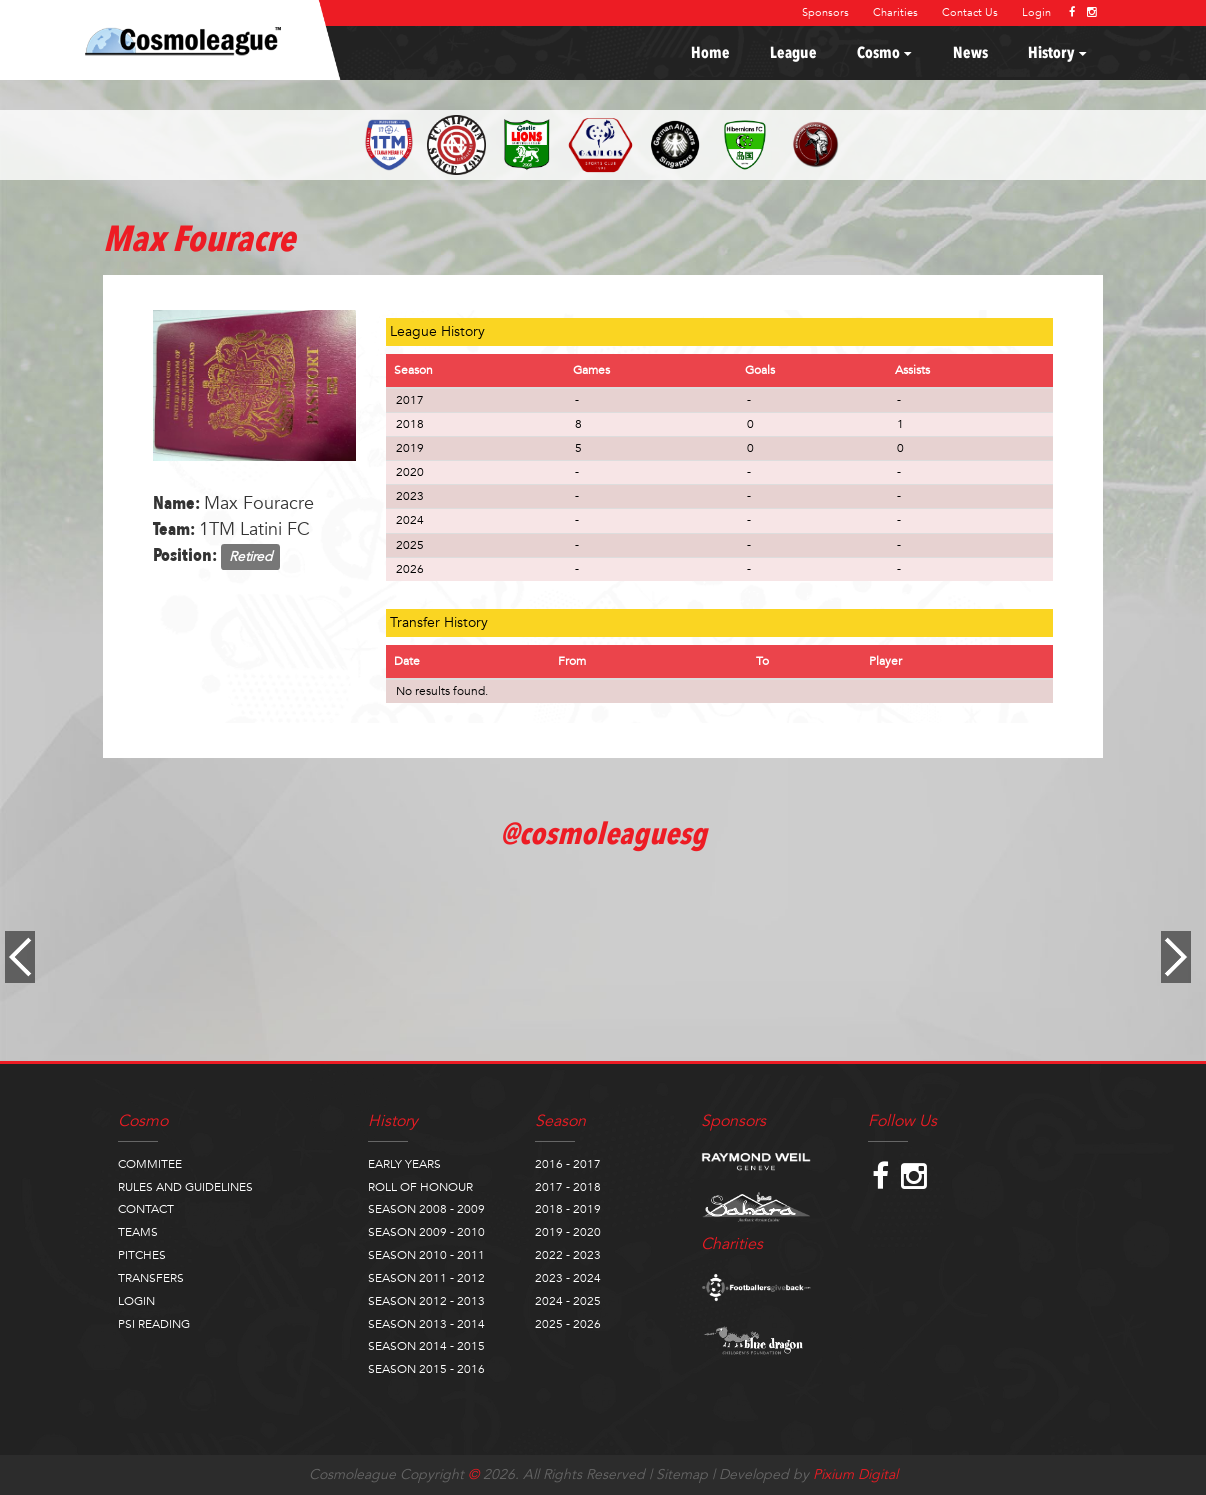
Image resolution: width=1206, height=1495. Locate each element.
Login (1036, 12)
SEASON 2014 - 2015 (426, 1346)
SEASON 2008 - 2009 (426, 1209)
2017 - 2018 (568, 1187)
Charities (895, 12)
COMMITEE (150, 1164)
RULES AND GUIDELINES (185, 1187)
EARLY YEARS (404, 1164)
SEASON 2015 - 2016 (426, 1369)
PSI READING (154, 1324)
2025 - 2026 (568, 1324)
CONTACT (146, 1209)
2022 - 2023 (568, 1255)
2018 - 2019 (568, 1209)
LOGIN (136, 1301)
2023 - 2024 (568, 1278)
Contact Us (970, 12)
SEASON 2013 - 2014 (426, 1324)
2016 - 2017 (568, 1164)
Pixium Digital (855, 1474)
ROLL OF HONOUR (420, 1187)
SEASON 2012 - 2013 (426, 1301)
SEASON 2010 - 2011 (426, 1255)
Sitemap (682, 1474)
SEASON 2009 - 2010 (426, 1232)
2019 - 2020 (568, 1232)
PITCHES (142, 1255)
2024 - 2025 (568, 1301)
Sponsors (825, 12)
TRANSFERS (151, 1278)
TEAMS (138, 1232)
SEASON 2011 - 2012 (426, 1278)
